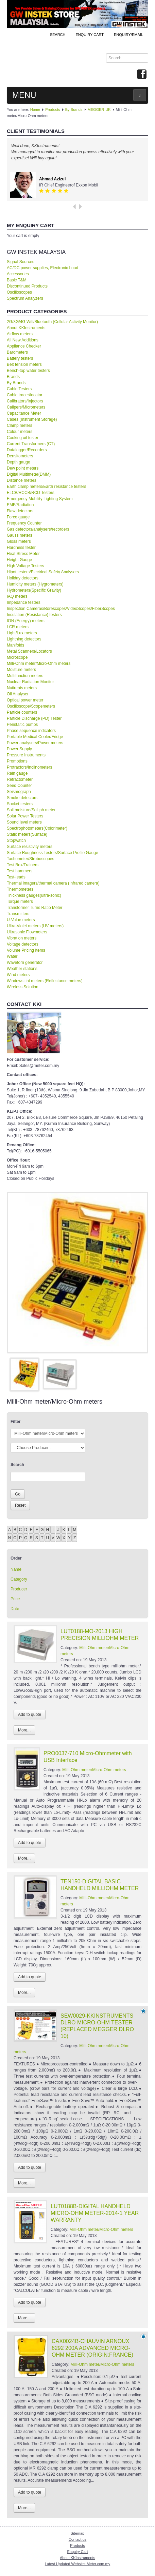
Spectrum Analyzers (25, 298)
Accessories (18, 274)
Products (52, 109)
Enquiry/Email (128, 35)
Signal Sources (20, 261)
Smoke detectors (22, 797)
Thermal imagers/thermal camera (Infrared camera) (53, 883)
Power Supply (19, 749)
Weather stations (22, 968)
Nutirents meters (22, 688)
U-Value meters (21, 919)
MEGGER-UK (99, 109)
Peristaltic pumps (22, 724)
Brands (13, 376)
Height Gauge (19, 559)
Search (58, 35)
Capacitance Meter (24, 413)
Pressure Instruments (26, 755)
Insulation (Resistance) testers (34, 614)
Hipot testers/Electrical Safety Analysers (43, 572)
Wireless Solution (22, 987)
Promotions (17, 761)
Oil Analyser (18, 694)
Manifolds (15, 645)
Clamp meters (19, 425)
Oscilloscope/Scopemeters (31, 706)
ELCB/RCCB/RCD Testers (30, 492)
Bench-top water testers (28, 370)
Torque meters (20, 901)
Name (16, 1569)
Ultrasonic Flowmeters (27, 932)
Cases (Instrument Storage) (32, 419)
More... (24, 1730)
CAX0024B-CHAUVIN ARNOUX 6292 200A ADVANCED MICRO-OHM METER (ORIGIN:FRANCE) (92, 2348)
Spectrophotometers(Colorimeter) (37, 828)
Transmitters (18, 913)
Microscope (17, 657)
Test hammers (19, 871)
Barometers (17, 352)
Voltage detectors (22, 944)
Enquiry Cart (77, 2552)
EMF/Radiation (20, 504)
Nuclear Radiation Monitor (30, 681)
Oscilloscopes (19, 292)
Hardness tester (21, 547)
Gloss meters (19, 541)
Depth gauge (18, 462)
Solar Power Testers (25, 816)
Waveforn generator (25, 962)
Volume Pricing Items (26, 950)
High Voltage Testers (25, 565)
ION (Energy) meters (26, 620)
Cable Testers (19, 389)
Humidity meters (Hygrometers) (35, 584)
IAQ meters (17, 596)
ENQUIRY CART (89, 35)
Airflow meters (20, 334)
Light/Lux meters (22, 633)
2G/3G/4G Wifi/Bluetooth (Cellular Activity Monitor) (52, 321)
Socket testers (20, 803)
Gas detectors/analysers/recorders (38, 529)
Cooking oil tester (22, 437)
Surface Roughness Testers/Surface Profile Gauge (52, 852)
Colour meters (19, 431)
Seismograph (19, 791)
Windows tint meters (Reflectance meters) (45, 980)
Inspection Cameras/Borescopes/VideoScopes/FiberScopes (61, 608)
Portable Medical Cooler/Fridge (35, 736)
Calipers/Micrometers (26, 407)
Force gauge (18, 517)
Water (12, 956)
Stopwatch (16, 840)
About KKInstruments (26, 327)
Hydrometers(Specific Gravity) (34, 590)
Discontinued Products (27, 286)
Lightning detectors (24, 639)
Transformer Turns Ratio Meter (35, 907)
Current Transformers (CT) (31, 443)
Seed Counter (19, 785)
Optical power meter (25, 700)
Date (15, 1608)
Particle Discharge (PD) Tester (34, 718)
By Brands (74, 109)
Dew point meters (22, 468)
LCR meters (18, 627)
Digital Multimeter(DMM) (29, 474)
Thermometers (20, 889)
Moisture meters (21, 669)
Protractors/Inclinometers (29, 767)
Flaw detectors (20, 511)
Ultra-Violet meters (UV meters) (35, 926)
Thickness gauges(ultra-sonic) (34, 895)
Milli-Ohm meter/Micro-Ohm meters (38, 663)
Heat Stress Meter (23, 553)
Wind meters (18, 974)
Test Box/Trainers (22, 865)
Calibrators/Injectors (25, 401)
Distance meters (21, 480)
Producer (19, 1589)
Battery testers (20, 358)
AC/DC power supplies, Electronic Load (42, 267)
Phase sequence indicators (31, 730)
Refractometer (20, 779)
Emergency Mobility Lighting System (39, 498)
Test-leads (16, 877)
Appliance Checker (24, 346)
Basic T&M (17, 280)
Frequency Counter (24, 523)
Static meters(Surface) (27, 834)
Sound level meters (24, 822)
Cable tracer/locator (24, 395)
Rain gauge (17, 773)
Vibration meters (21, 938)
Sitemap (77, 2533)
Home (35, 109)
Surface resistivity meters (29, 846)
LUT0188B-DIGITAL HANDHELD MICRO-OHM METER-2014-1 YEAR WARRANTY (95, 2213)
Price (15, 1599)
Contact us (78, 2539)
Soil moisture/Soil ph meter (31, 810)
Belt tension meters (24, 364)
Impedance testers (23, 602)
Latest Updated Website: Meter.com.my (77, 2564)
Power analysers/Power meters (35, 742)
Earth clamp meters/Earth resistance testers (46, 486)
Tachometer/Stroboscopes (30, 858)
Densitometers (20, 456)
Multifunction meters (25, 675)
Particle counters (22, 712)
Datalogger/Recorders (27, 450)
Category (19, 1579)
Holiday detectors (22, 578)
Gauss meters (19, 535)
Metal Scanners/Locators (29, 651)
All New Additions (22, 340)
